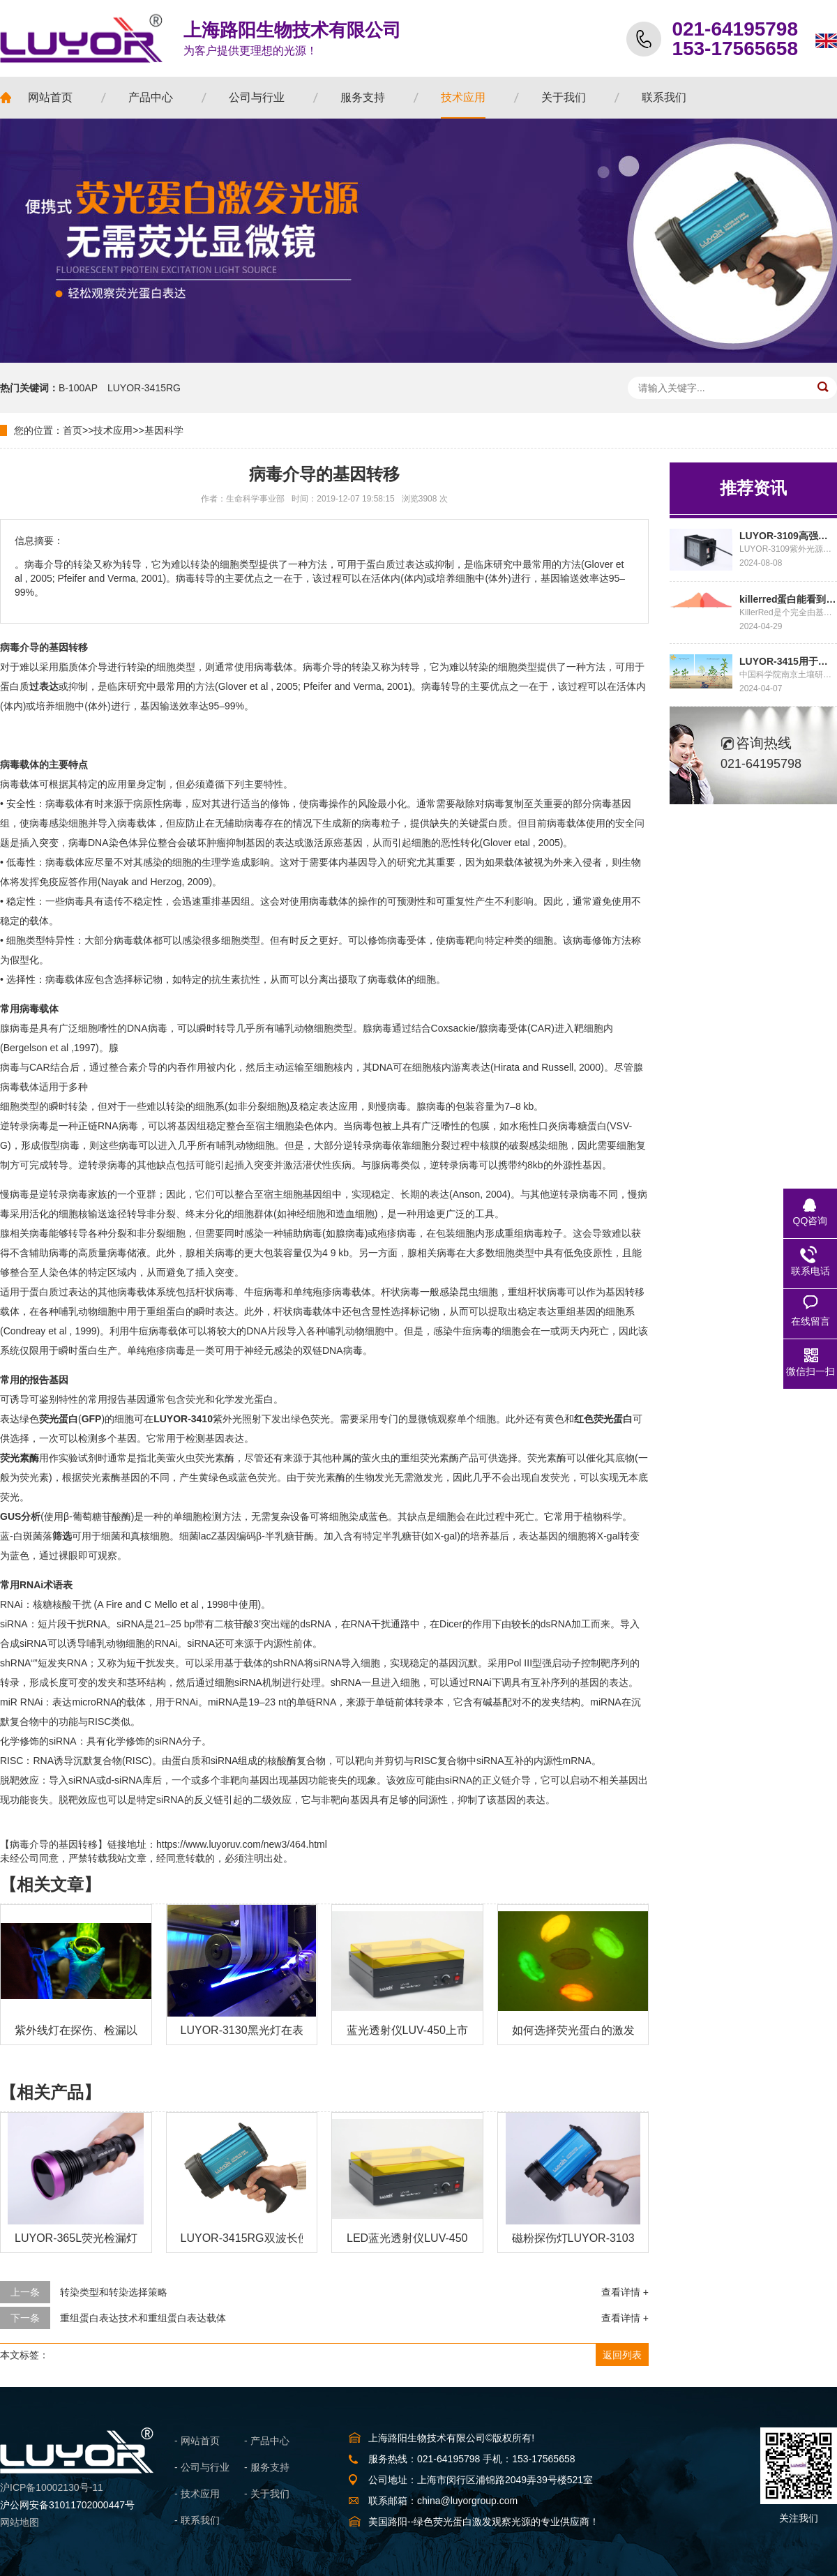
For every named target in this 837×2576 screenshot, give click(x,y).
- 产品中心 (266, 2440)
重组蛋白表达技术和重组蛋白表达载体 (143, 2317)
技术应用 (113, 430)
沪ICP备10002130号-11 (51, 2487)
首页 (72, 430)
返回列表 (622, 2354)
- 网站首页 (197, 2440)
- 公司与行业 (201, 2467)
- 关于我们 (266, 2493)
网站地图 (19, 2522)
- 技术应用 (197, 2493)
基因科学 (163, 430)
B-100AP (78, 387)
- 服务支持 (266, 2467)
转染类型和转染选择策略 (113, 2292)
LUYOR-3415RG (144, 387)
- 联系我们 (197, 2520)
